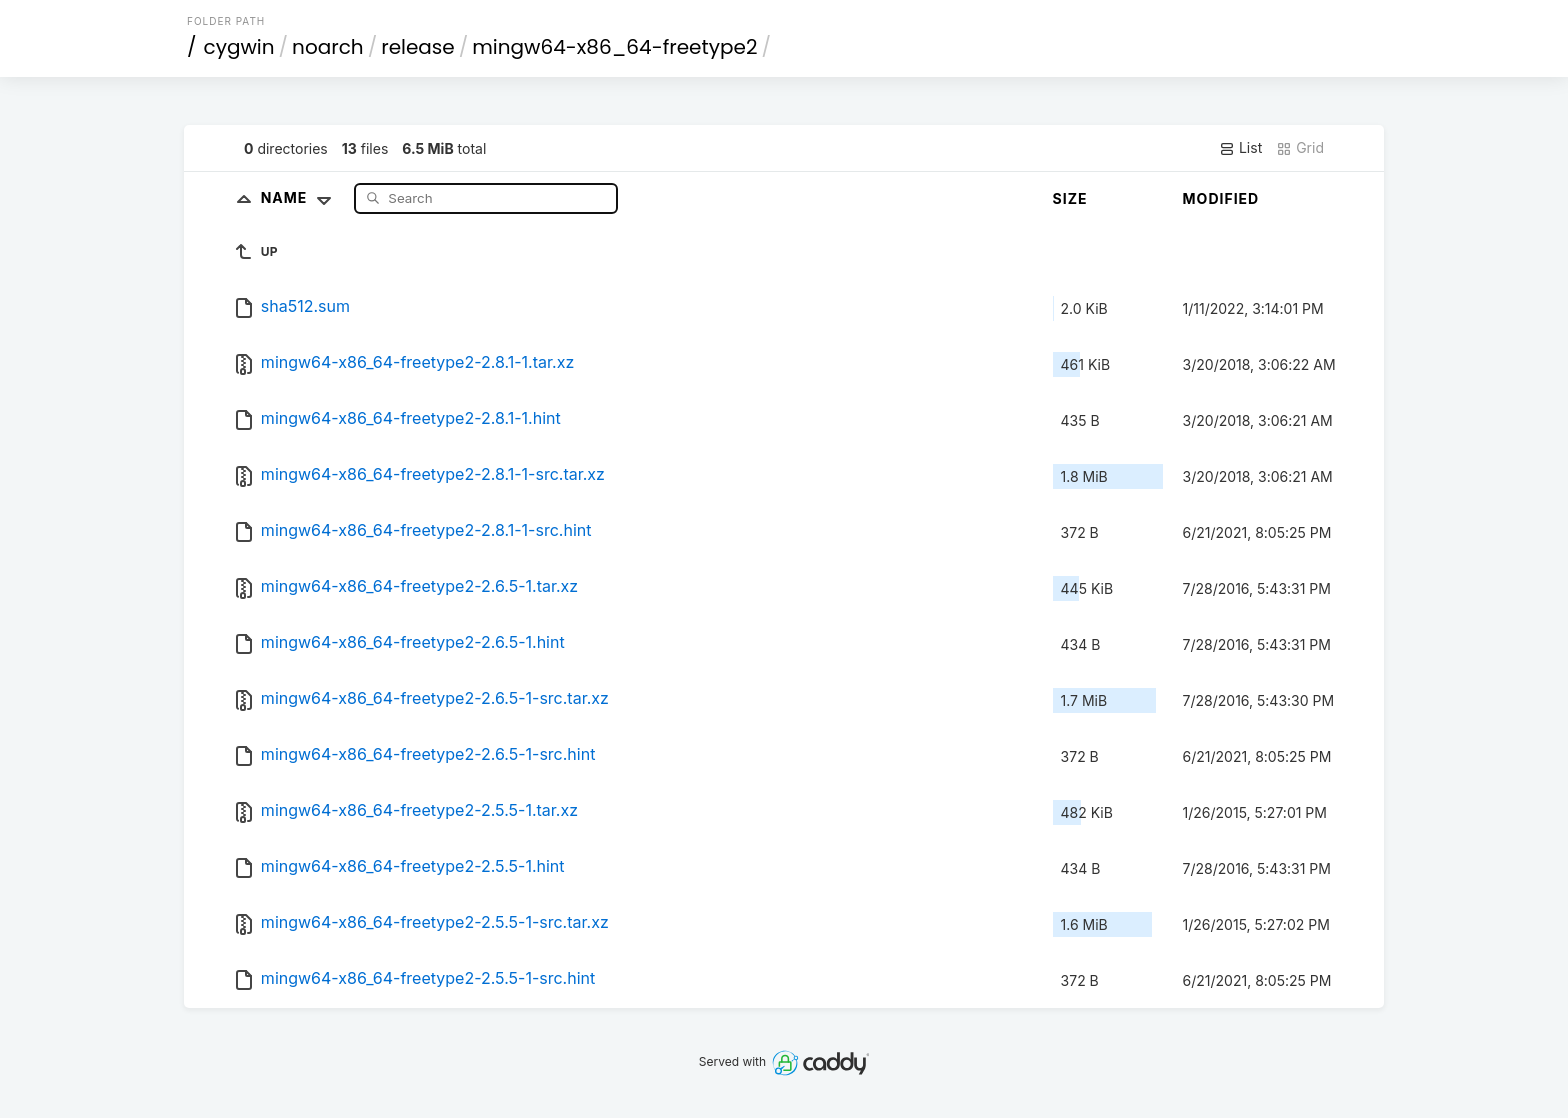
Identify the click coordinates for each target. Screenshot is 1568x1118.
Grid (1300, 148)
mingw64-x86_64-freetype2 (614, 47)
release (418, 47)
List (1240, 148)
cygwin (239, 47)
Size (1070, 198)
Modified (1221, 198)
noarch (328, 47)
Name (300, 197)
